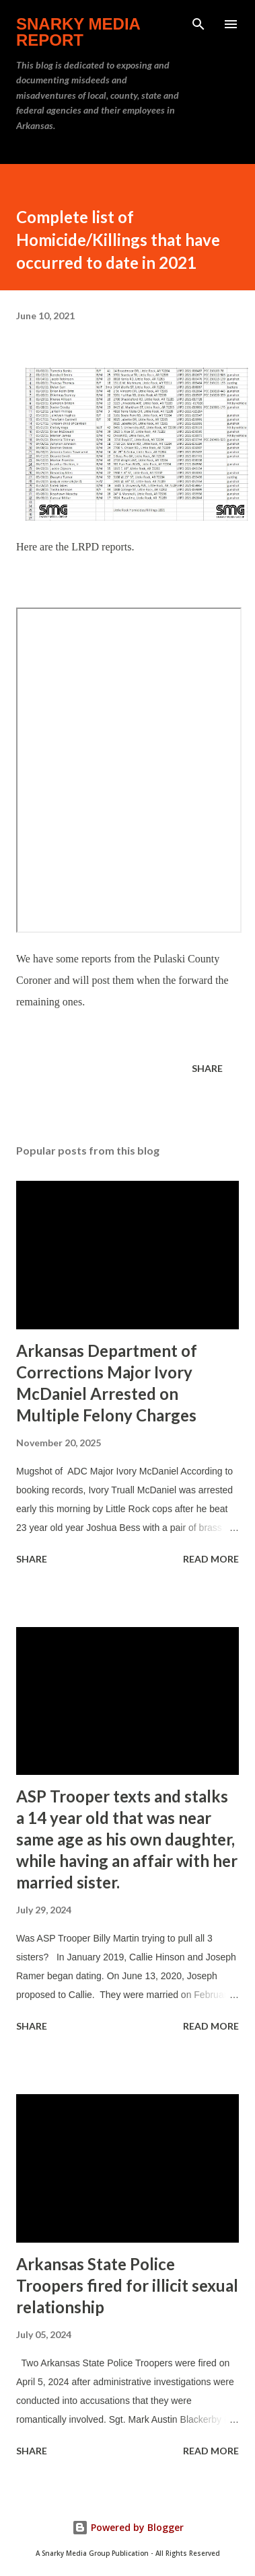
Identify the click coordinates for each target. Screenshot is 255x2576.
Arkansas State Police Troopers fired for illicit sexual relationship (127, 2285)
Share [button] (207, 1068)
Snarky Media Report (78, 32)
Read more (211, 1559)
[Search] (198, 24)
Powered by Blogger (128, 2527)
